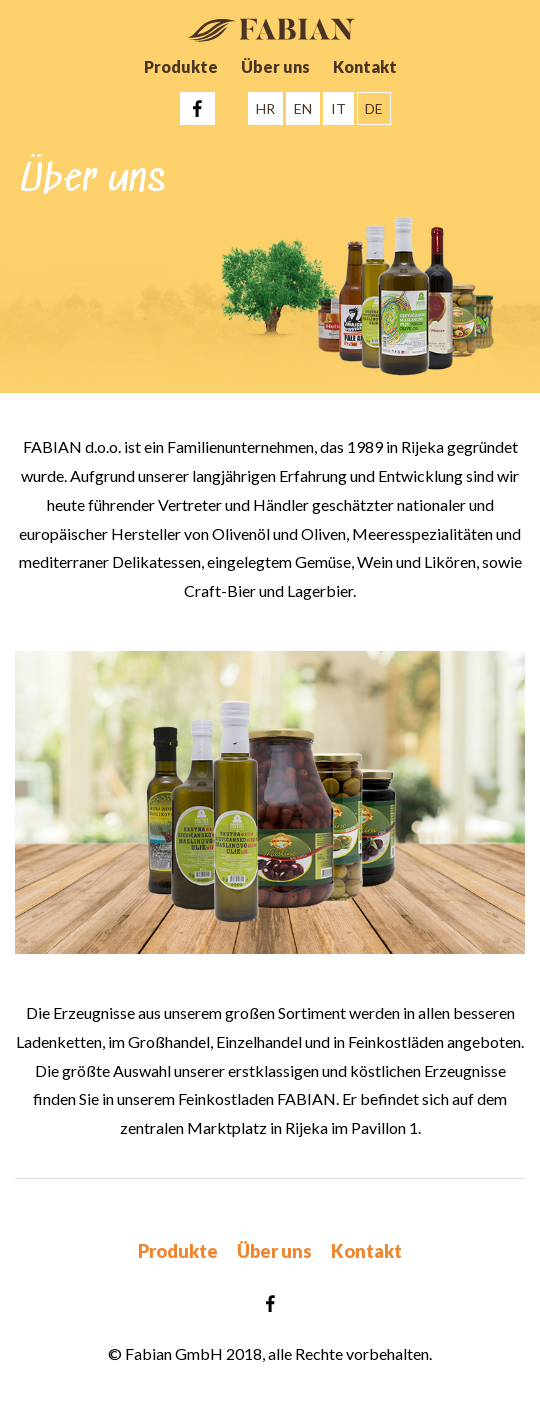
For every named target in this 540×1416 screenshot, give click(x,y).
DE (374, 108)
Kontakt (365, 66)
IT (338, 108)
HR (265, 108)
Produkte (181, 66)
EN (303, 108)
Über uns (275, 66)
